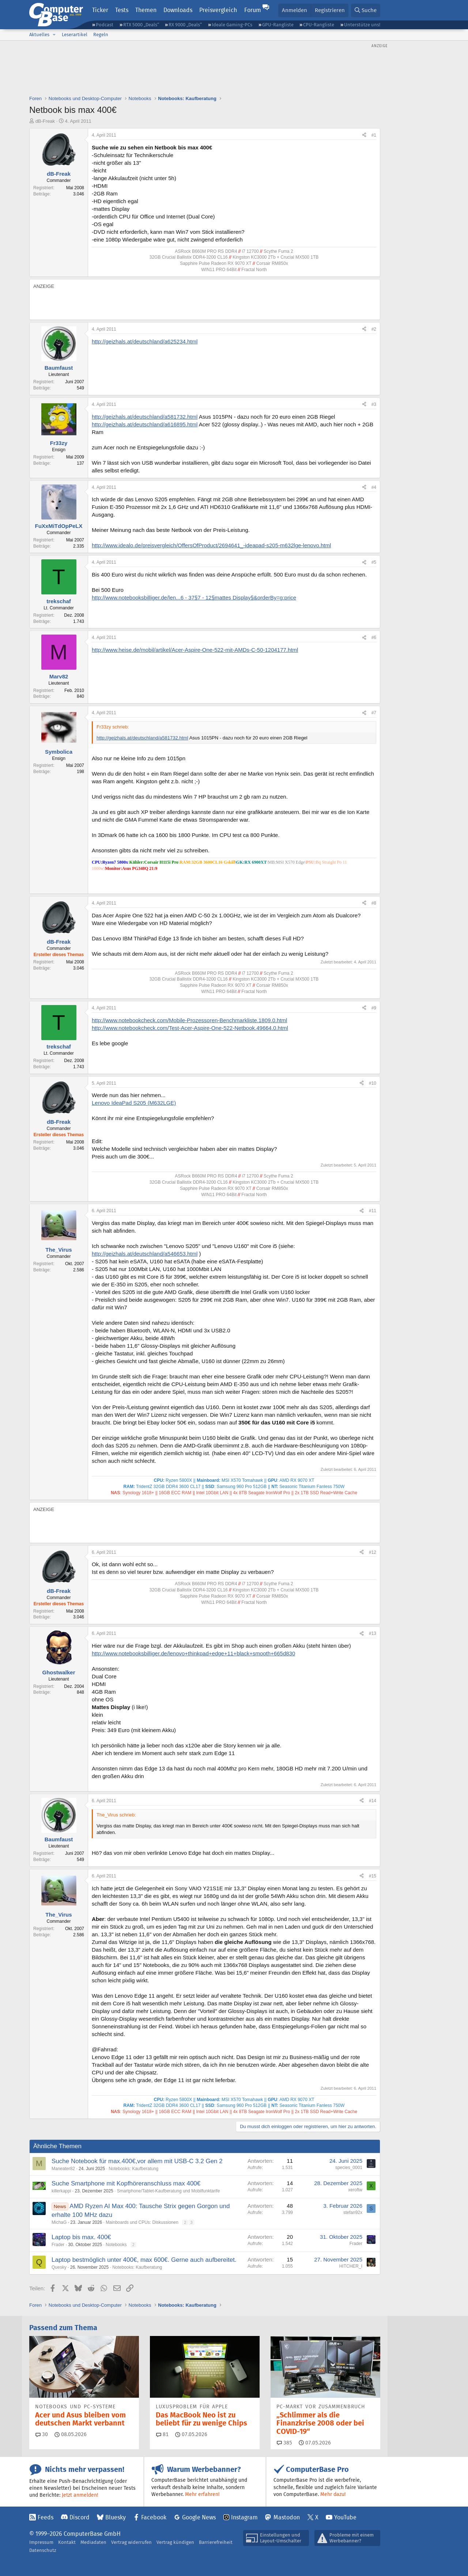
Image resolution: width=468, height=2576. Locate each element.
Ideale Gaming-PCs (232, 24)
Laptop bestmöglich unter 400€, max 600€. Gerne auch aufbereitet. (144, 2259)
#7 (373, 712)
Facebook (153, 2517)
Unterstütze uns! (362, 24)
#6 (373, 637)
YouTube (345, 2517)
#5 (373, 562)
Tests (121, 10)
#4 (373, 487)
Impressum (41, 2542)
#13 (372, 1633)
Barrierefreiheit (216, 2542)
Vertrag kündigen (175, 2542)
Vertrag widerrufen (131, 2542)
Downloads (177, 10)
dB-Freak (45, 121)
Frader (58, 2244)
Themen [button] (145, 10)
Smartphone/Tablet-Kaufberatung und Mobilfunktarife (168, 2190)
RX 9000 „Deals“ (185, 24)
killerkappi (61, 2190)
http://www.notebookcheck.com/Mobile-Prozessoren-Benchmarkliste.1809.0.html (189, 1020)
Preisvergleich (218, 10)
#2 (373, 329)
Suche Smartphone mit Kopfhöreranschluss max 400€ (126, 2183)
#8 (373, 903)
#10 (372, 1083)
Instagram (244, 2517)
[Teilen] (364, 135)
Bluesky (115, 2517)
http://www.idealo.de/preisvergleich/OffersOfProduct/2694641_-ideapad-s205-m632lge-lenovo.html (211, 545)
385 (284, 2442)
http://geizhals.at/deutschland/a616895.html (144, 424)
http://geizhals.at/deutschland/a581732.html (144, 417)
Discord (79, 2517)
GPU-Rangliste (278, 24)
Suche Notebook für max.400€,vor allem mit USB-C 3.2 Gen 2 (137, 2161)
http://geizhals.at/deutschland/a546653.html (144, 1254)
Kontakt (67, 2542)
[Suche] (365, 10)
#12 (372, 1552)
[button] (54, 34)
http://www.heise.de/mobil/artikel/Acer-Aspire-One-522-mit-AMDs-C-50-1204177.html (195, 650)
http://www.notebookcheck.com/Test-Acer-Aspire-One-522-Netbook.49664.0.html (190, 1028)
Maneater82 (63, 2168)
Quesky (59, 2267)
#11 (372, 1210)
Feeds (45, 2517)
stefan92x (352, 2212)
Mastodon (286, 2517)
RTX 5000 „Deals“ (141, 24)
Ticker (100, 10)
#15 (372, 1876)
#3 (373, 404)
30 (41, 2434)
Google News (199, 2517)
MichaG (59, 2222)
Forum (252, 10)
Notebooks (116, 2244)
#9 (373, 1008)
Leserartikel (74, 34)
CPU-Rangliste (318, 24)
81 (162, 2434)
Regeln (100, 34)
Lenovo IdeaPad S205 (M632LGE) (134, 1103)
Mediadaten (93, 2542)
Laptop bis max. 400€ (81, 2237)
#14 (372, 1800)
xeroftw (355, 2189)
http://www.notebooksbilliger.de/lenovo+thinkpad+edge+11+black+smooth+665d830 (193, 1653)
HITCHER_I (350, 2266)
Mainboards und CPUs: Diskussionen (142, 2222)
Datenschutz (42, 2550)
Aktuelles (39, 34)
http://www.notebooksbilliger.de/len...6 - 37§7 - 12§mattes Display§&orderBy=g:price (194, 597)
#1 (373, 135)
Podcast (104, 24)
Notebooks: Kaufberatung (133, 2168)
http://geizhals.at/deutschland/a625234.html (144, 341)
